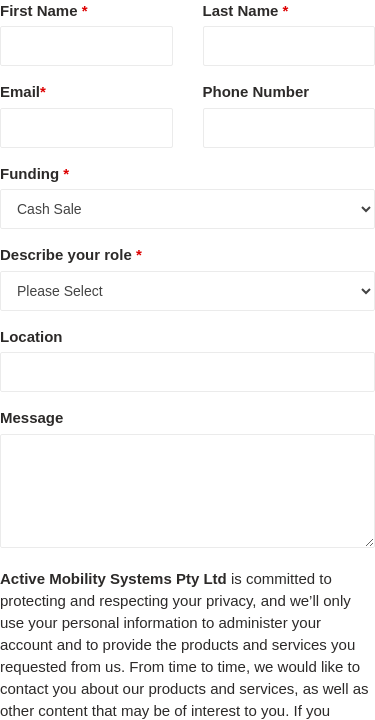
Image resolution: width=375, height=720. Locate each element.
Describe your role (71, 254)
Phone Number (256, 91)
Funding (34, 173)
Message (31, 417)
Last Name (246, 10)
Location (31, 336)
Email (23, 91)
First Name (44, 10)
